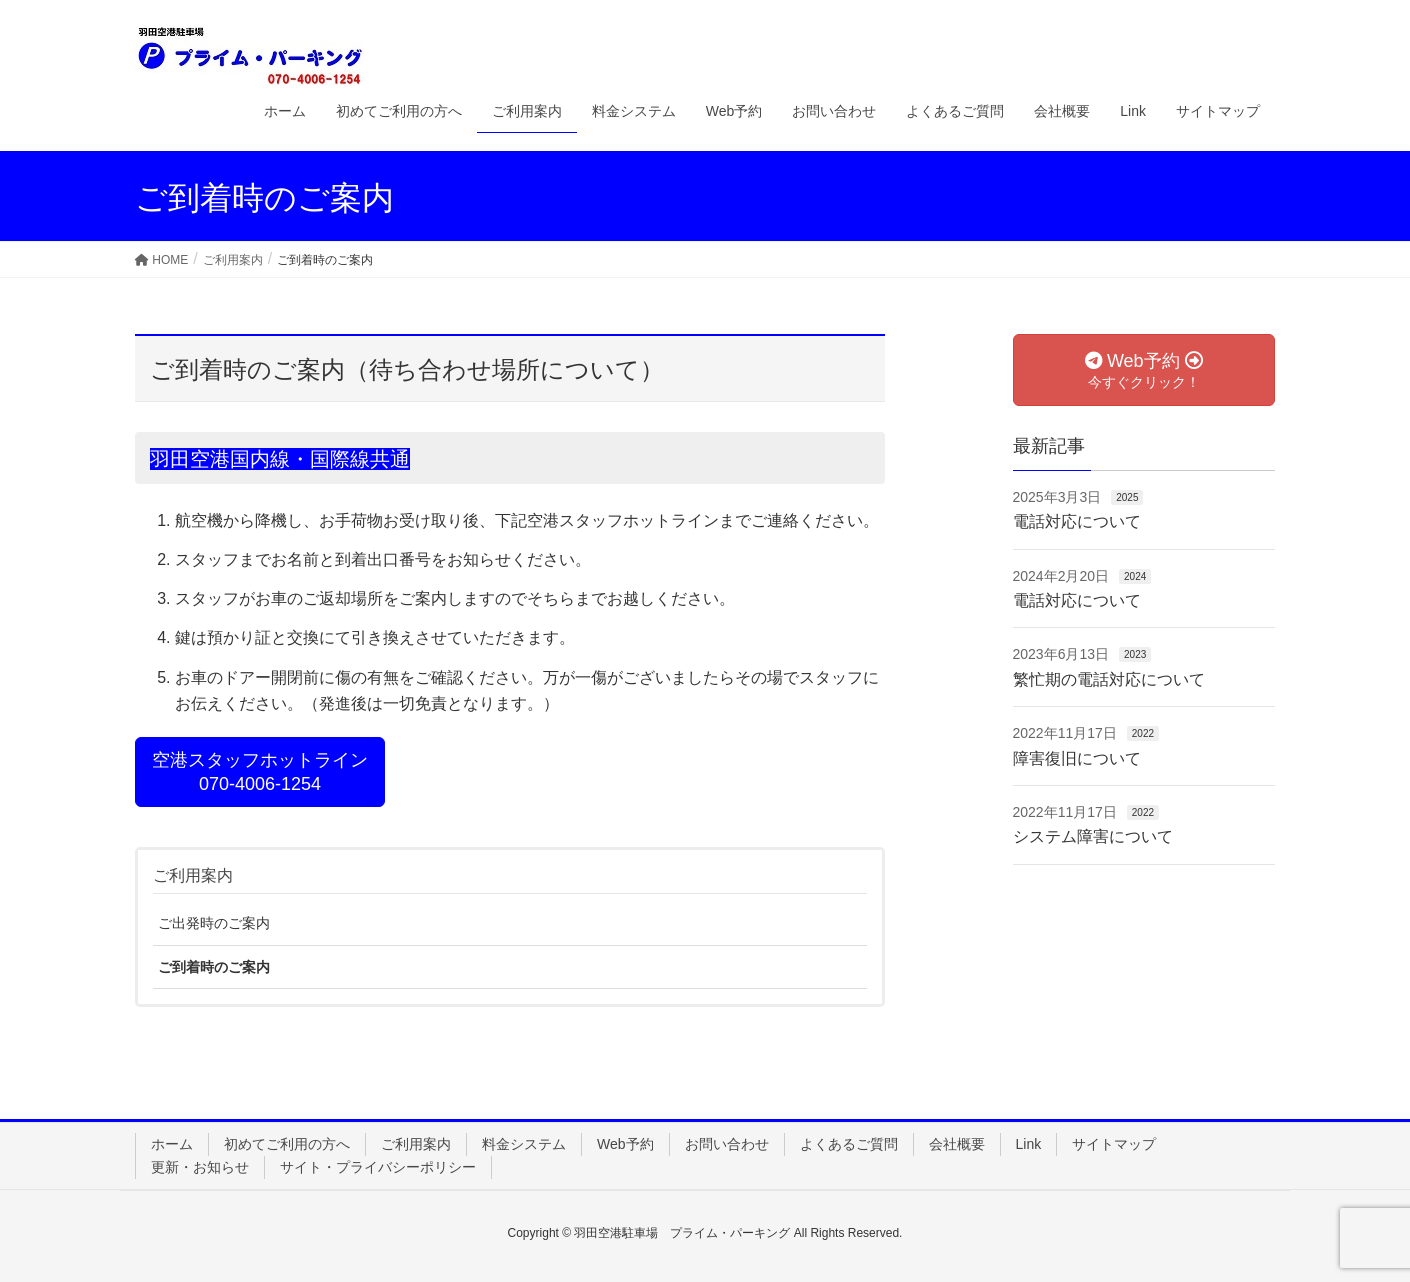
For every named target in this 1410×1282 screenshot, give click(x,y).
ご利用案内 (193, 875)
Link (1029, 1144)
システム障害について (1093, 836)
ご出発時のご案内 (214, 923)
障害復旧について (1077, 758)
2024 (1135, 576)
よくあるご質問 (849, 1144)
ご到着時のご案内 (214, 967)
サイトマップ (1114, 1144)
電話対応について (1077, 521)
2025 (1127, 497)
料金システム (524, 1144)
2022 (1143, 733)
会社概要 (957, 1144)
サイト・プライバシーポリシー (378, 1167)
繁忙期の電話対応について (1109, 679)
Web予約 (625, 1144)
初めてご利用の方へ (287, 1144)
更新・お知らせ (200, 1167)
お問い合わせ (727, 1144)
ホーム (172, 1144)
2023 (1135, 654)
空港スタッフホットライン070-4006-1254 (260, 772)
